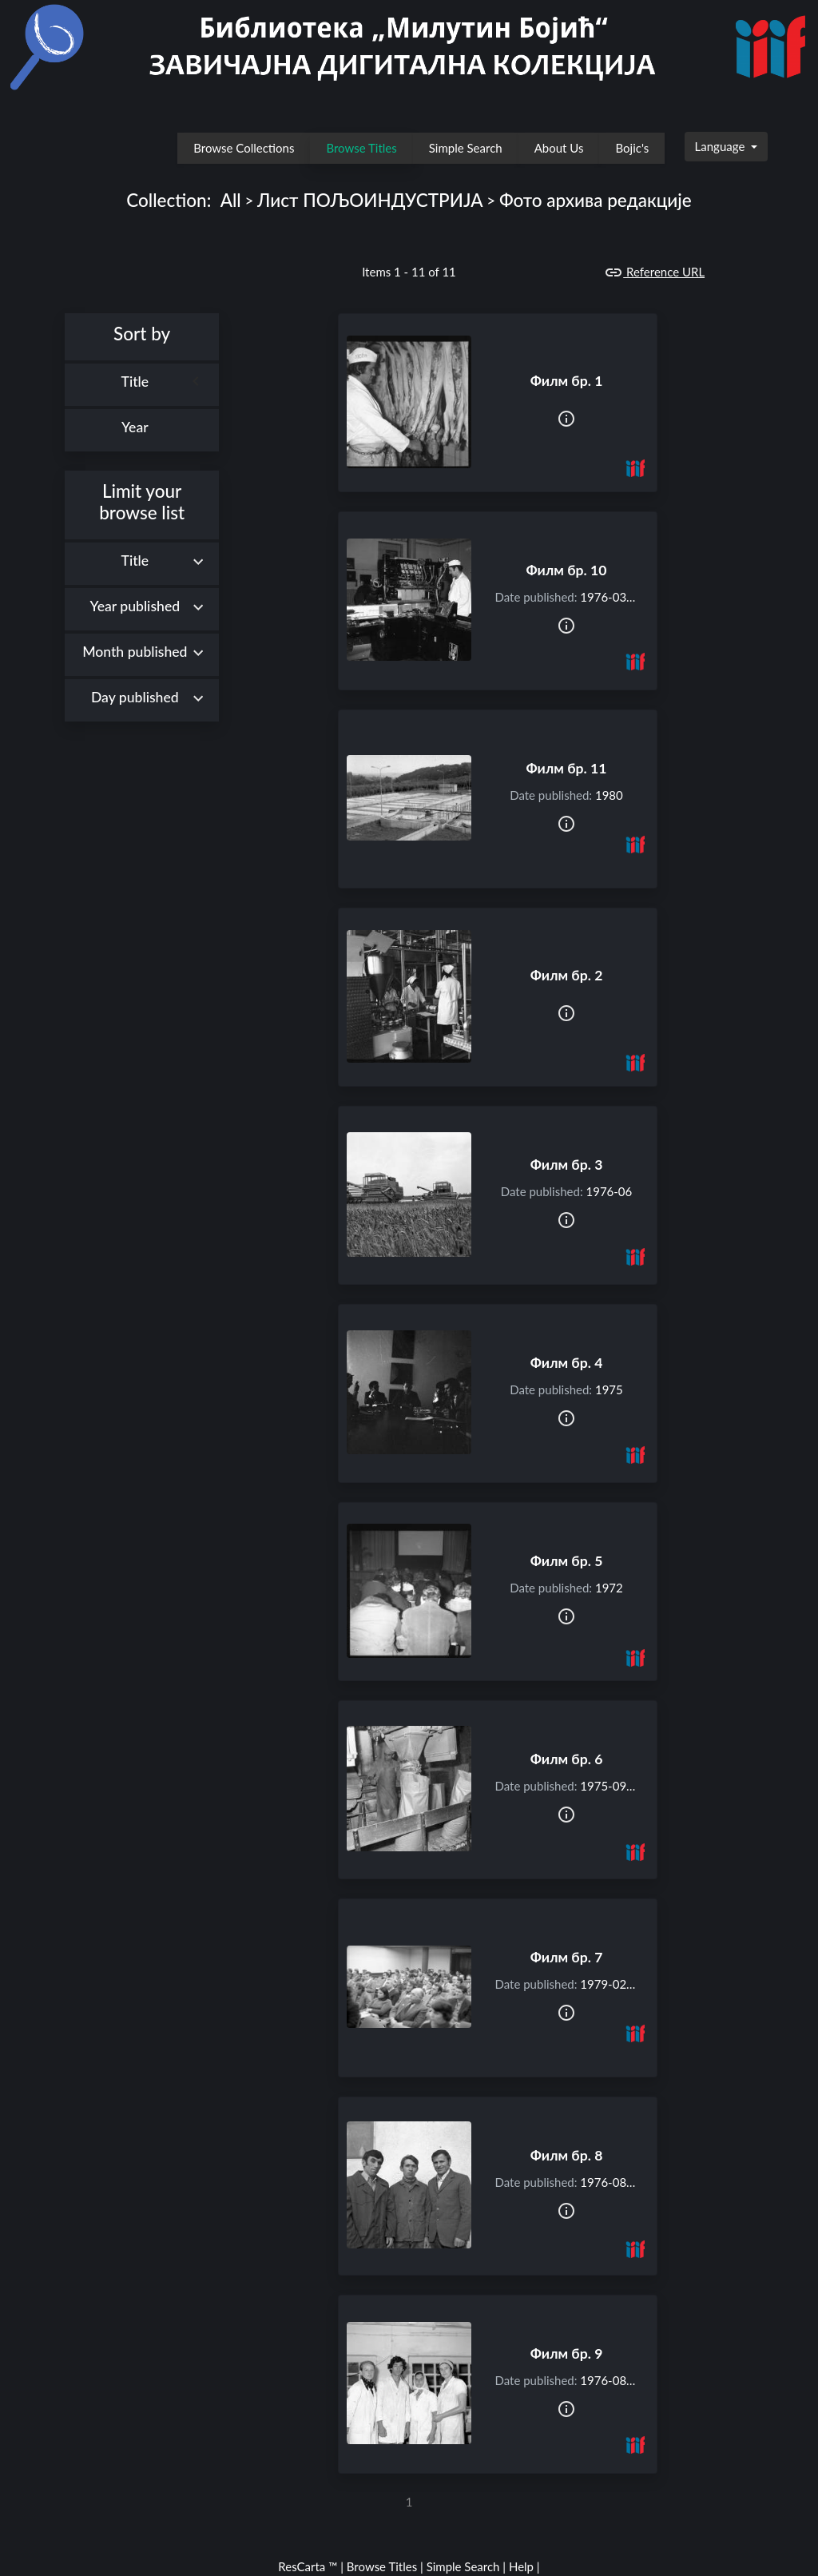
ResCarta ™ (307, 2566)
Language (722, 146)
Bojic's (632, 148)
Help (521, 2566)
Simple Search (465, 148)
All (230, 200)
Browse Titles (361, 148)
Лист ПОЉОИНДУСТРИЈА (369, 200)
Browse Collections (243, 148)
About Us (559, 148)
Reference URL (654, 271)
